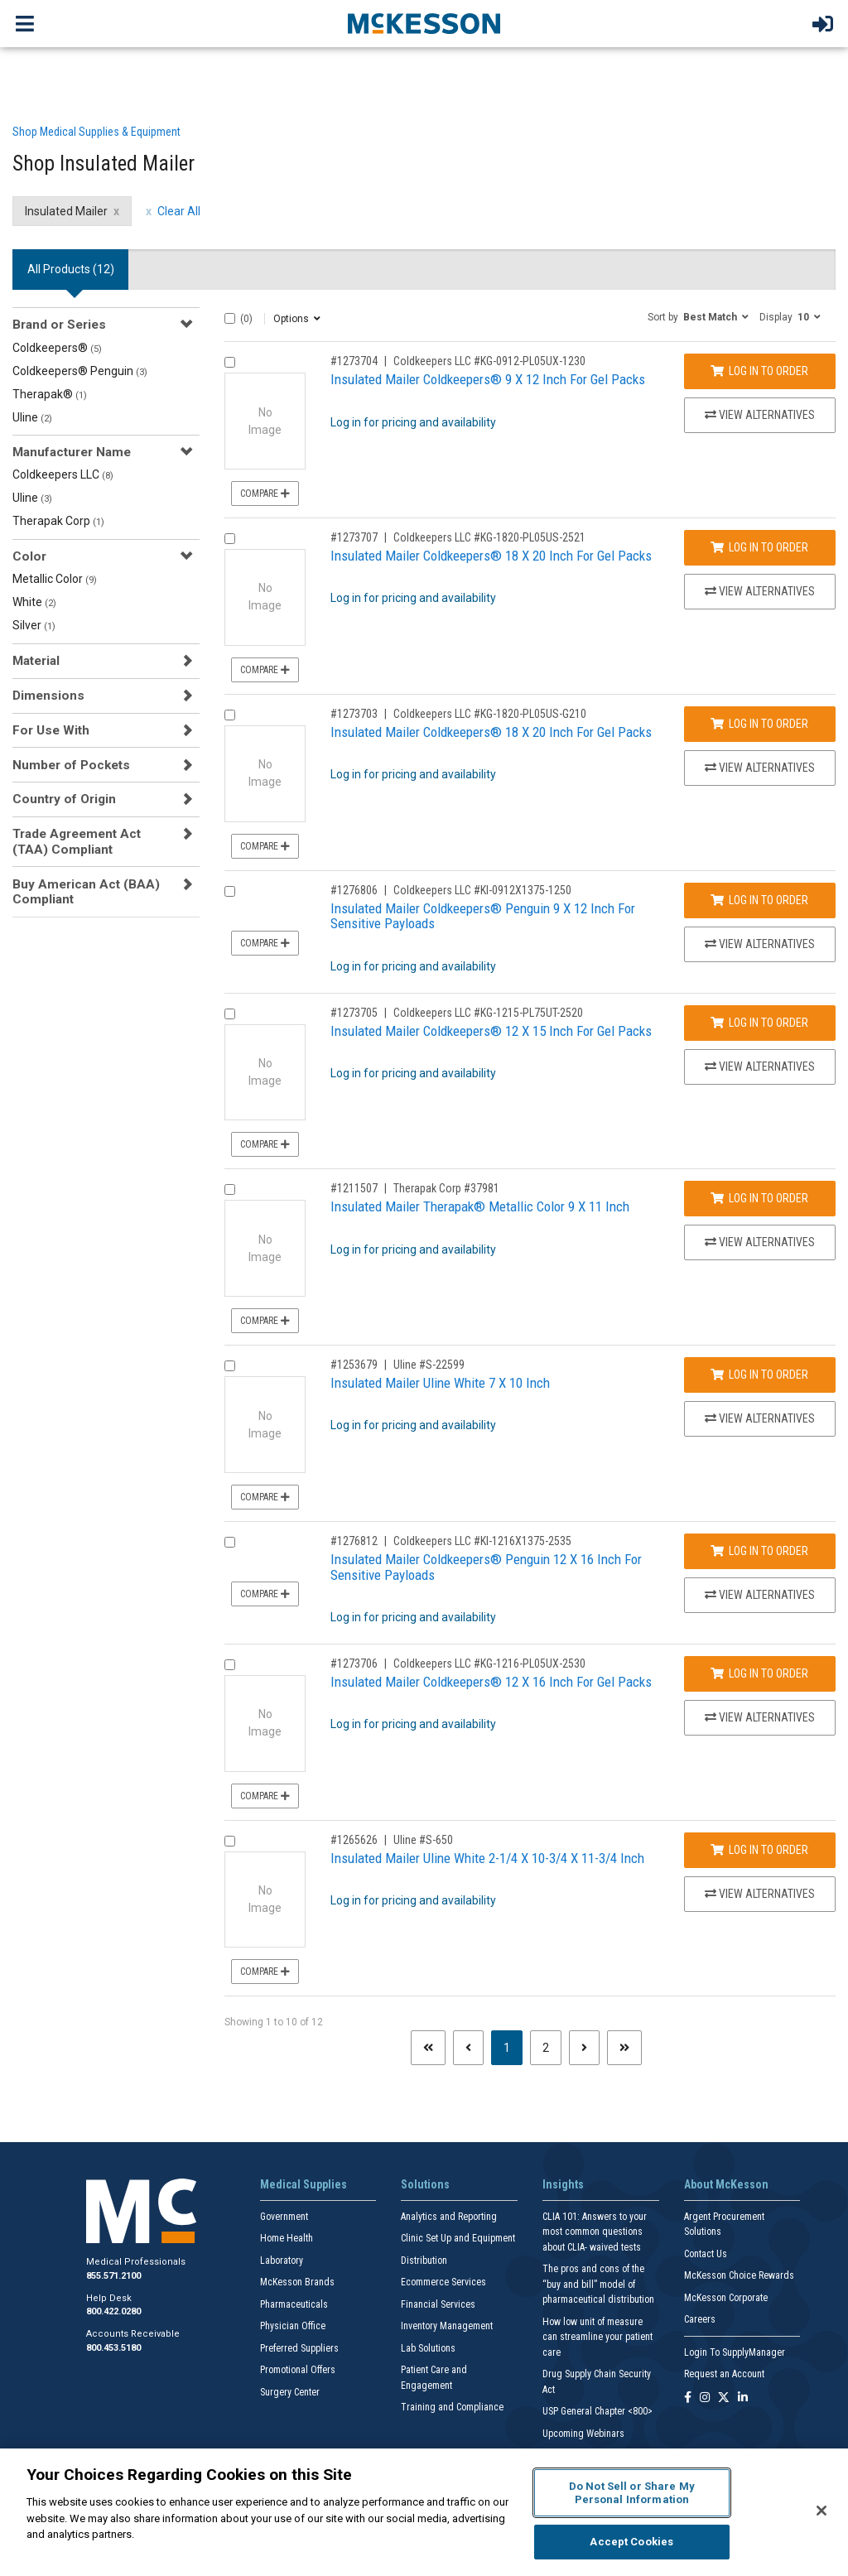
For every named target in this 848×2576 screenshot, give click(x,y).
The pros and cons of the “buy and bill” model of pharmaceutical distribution (598, 2284)
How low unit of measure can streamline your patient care (597, 2337)
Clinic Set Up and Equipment (458, 2238)
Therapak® (49, 394)
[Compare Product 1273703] (229, 715)
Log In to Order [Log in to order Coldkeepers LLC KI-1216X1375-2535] (759, 1551)
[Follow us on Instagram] (705, 2398)
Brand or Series (59, 324)
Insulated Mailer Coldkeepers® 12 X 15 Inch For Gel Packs (491, 1031)
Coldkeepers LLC (62, 474)
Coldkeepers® (57, 347)
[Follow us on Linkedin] (743, 2398)
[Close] (821, 2510)
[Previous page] (468, 2047)
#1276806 (354, 890)
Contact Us (705, 2254)
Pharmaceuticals (294, 2304)
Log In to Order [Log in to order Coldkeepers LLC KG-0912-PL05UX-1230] (759, 371)
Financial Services (438, 2304)
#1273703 (354, 713)
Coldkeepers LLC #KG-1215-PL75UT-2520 (488, 1012)
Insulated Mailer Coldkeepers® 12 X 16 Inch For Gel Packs (491, 1681)
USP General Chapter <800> (597, 2411)
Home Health (286, 2238)
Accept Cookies (631, 2541)
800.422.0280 (113, 2311)
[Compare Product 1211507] (229, 1189)
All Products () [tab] (70, 269)
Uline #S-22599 (429, 1364)
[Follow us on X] (724, 2398)
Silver (33, 625)
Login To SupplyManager (734, 2352)
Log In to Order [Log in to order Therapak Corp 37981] (759, 1198)
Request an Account (724, 2374)
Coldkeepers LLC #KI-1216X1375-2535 (482, 1541)
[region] (424, 2512)
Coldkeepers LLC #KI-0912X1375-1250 (482, 890)
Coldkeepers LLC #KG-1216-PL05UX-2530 (489, 1663)
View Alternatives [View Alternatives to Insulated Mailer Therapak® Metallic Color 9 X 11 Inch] (760, 1242)
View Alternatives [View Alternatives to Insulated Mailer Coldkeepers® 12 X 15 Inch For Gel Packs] (760, 1066)
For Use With (50, 730)
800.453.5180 (113, 2347)
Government (284, 2216)
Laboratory (281, 2260)
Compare (265, 493)
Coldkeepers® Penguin (79, 371)
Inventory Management (447, 2326)
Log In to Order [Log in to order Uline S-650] (759, 1849)
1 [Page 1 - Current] (513, 2046)
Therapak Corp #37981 (446, 1188)
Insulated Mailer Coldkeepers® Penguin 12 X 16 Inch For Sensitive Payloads (486, 1567)
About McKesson (726, 2184)
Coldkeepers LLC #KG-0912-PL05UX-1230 (489, 361)
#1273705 (354, 1012)
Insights (563, 2184)
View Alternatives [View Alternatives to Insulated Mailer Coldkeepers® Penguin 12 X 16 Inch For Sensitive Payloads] (760, 1594)
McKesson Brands (297, 2282)
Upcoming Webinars (583, 2433)
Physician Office (292, 2326)
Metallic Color (54, 578)
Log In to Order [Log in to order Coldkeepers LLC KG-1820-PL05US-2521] (759, 547)
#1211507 (354, 1188)
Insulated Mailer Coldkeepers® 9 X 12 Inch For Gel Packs (487, 379)
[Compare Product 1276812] (229, 1542)
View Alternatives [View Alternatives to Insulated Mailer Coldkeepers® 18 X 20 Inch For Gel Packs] (760, 591)
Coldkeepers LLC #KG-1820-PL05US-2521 (489, 537)
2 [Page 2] (545, 2047)
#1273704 (354, 361)
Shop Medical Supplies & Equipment (96, 131)
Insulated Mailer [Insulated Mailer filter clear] (66, 211)
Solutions (425, 2184)
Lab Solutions (428, 2348)
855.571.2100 (113, 2275)
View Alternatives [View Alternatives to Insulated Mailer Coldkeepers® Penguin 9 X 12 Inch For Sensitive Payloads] (760, 944)
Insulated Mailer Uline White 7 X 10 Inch (440, 1383)
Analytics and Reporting (449, 2216)
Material (36, 660)
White (34, 602)
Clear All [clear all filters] (178, 211)
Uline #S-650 (423, 1840)
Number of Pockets (71, 765)
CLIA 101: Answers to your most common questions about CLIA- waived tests (594, 2232)
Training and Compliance (452, 2407)
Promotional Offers (297, 2370)
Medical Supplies (303, 2184)
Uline (32, 417)
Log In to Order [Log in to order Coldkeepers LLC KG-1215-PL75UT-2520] (759, 1022)
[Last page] (624, 2047)
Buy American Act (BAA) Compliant (86, 892)
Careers (700, 2319)
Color (29, 556)
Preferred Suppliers (299, 2348)
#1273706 (354, 1663)
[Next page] (584, 2047)
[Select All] (229, 318)
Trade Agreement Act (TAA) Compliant (76, 841)
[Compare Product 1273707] (229, 538)
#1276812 (354, 1541)
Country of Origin (64, 799)
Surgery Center (290, 2392)
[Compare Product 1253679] (229, 1365)
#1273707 (354, 537)
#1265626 (354, 1840)
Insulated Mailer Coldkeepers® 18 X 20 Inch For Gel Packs (491, 555)
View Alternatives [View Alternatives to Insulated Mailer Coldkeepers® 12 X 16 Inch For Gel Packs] (760, 1717)
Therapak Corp (58, 520)
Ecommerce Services (443, 2282)
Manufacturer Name (71, 452)
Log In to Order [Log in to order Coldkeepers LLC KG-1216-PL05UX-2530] (759, 1673)
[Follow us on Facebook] (687, 2398)
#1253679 (354, 1364)
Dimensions (48, 695)
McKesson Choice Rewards (739, 2275)
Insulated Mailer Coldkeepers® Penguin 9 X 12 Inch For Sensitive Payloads (482, 916)
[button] (698, 316)
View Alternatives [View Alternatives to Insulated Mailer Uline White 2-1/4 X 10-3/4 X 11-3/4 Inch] (760, 1893)
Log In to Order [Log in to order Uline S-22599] (759, 1374)
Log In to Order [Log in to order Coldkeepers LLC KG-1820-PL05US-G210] (759, 723)
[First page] (428, 2047)
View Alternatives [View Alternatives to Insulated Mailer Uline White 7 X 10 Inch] (760, 1418)
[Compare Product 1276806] (229, 891)
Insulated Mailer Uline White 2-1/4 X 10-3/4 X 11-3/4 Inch (487, 1858)
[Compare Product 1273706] (229, 1664)
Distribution (424, 2260)
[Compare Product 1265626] (229, 1841)
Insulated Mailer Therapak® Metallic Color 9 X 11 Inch (479, 1206)
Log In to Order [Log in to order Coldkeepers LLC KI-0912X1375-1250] (759, 900)
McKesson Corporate (726, 2298)
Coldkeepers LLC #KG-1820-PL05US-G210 (489, 713)
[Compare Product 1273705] (229, 1014)
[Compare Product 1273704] (229, 362)
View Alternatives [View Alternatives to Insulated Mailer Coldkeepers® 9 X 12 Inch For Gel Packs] (760, 414)
